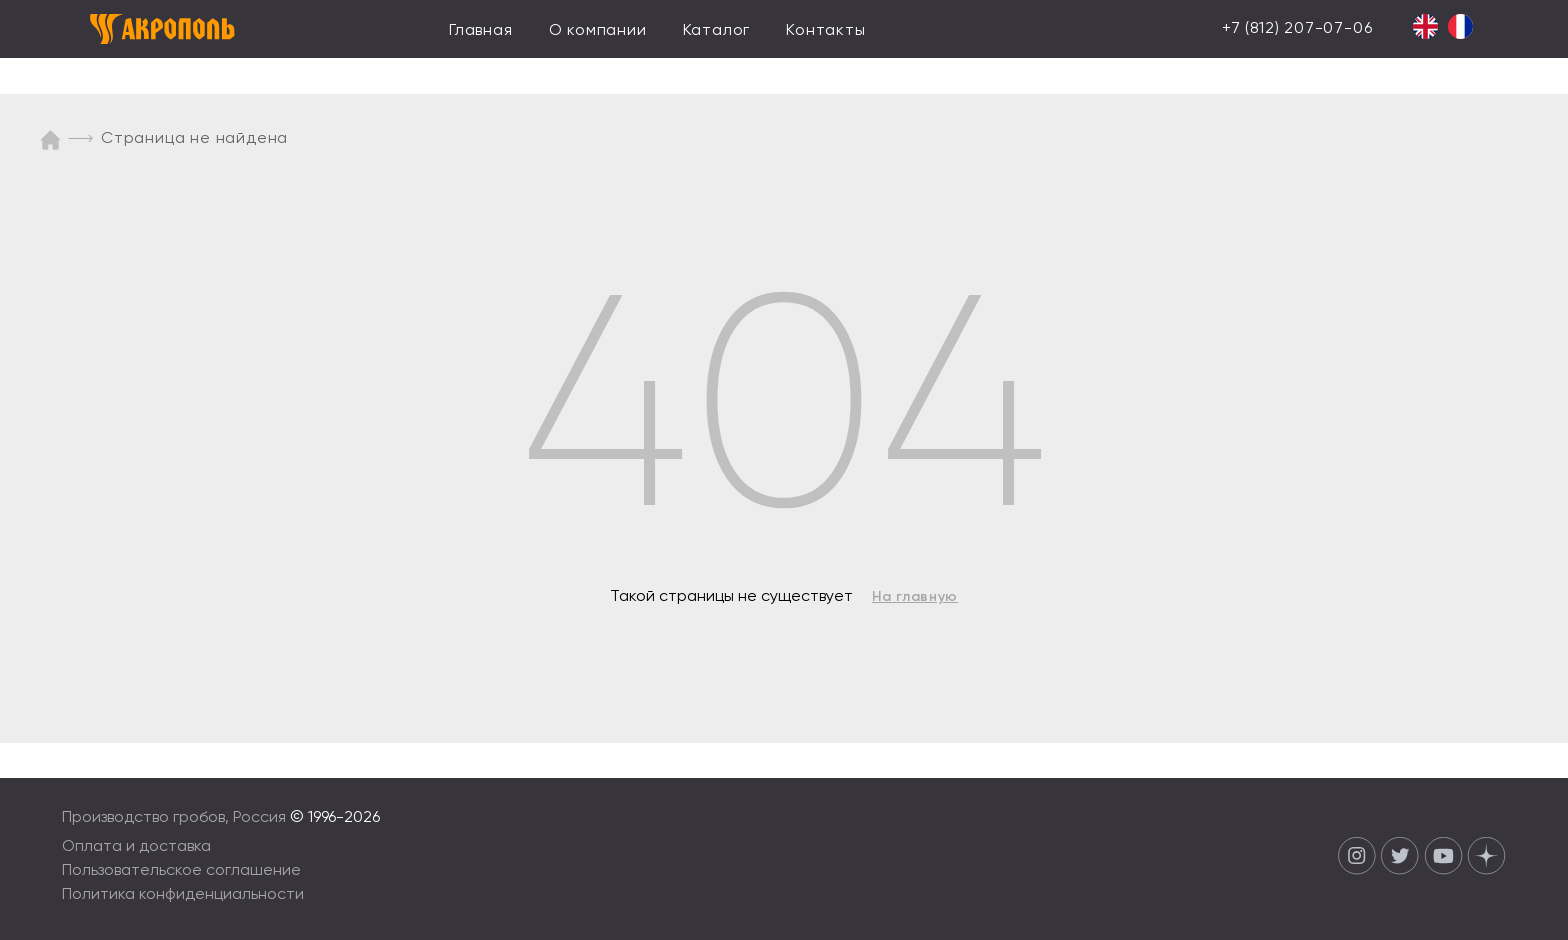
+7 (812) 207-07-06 (1297, 29)
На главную (915, 597)
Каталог (717, 31)
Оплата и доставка (136, 847)
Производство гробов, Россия (176, 818)
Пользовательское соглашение (181, 871)
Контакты (825, 31)
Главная (481, 31)
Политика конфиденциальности (183, 895)
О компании (598, 31)
